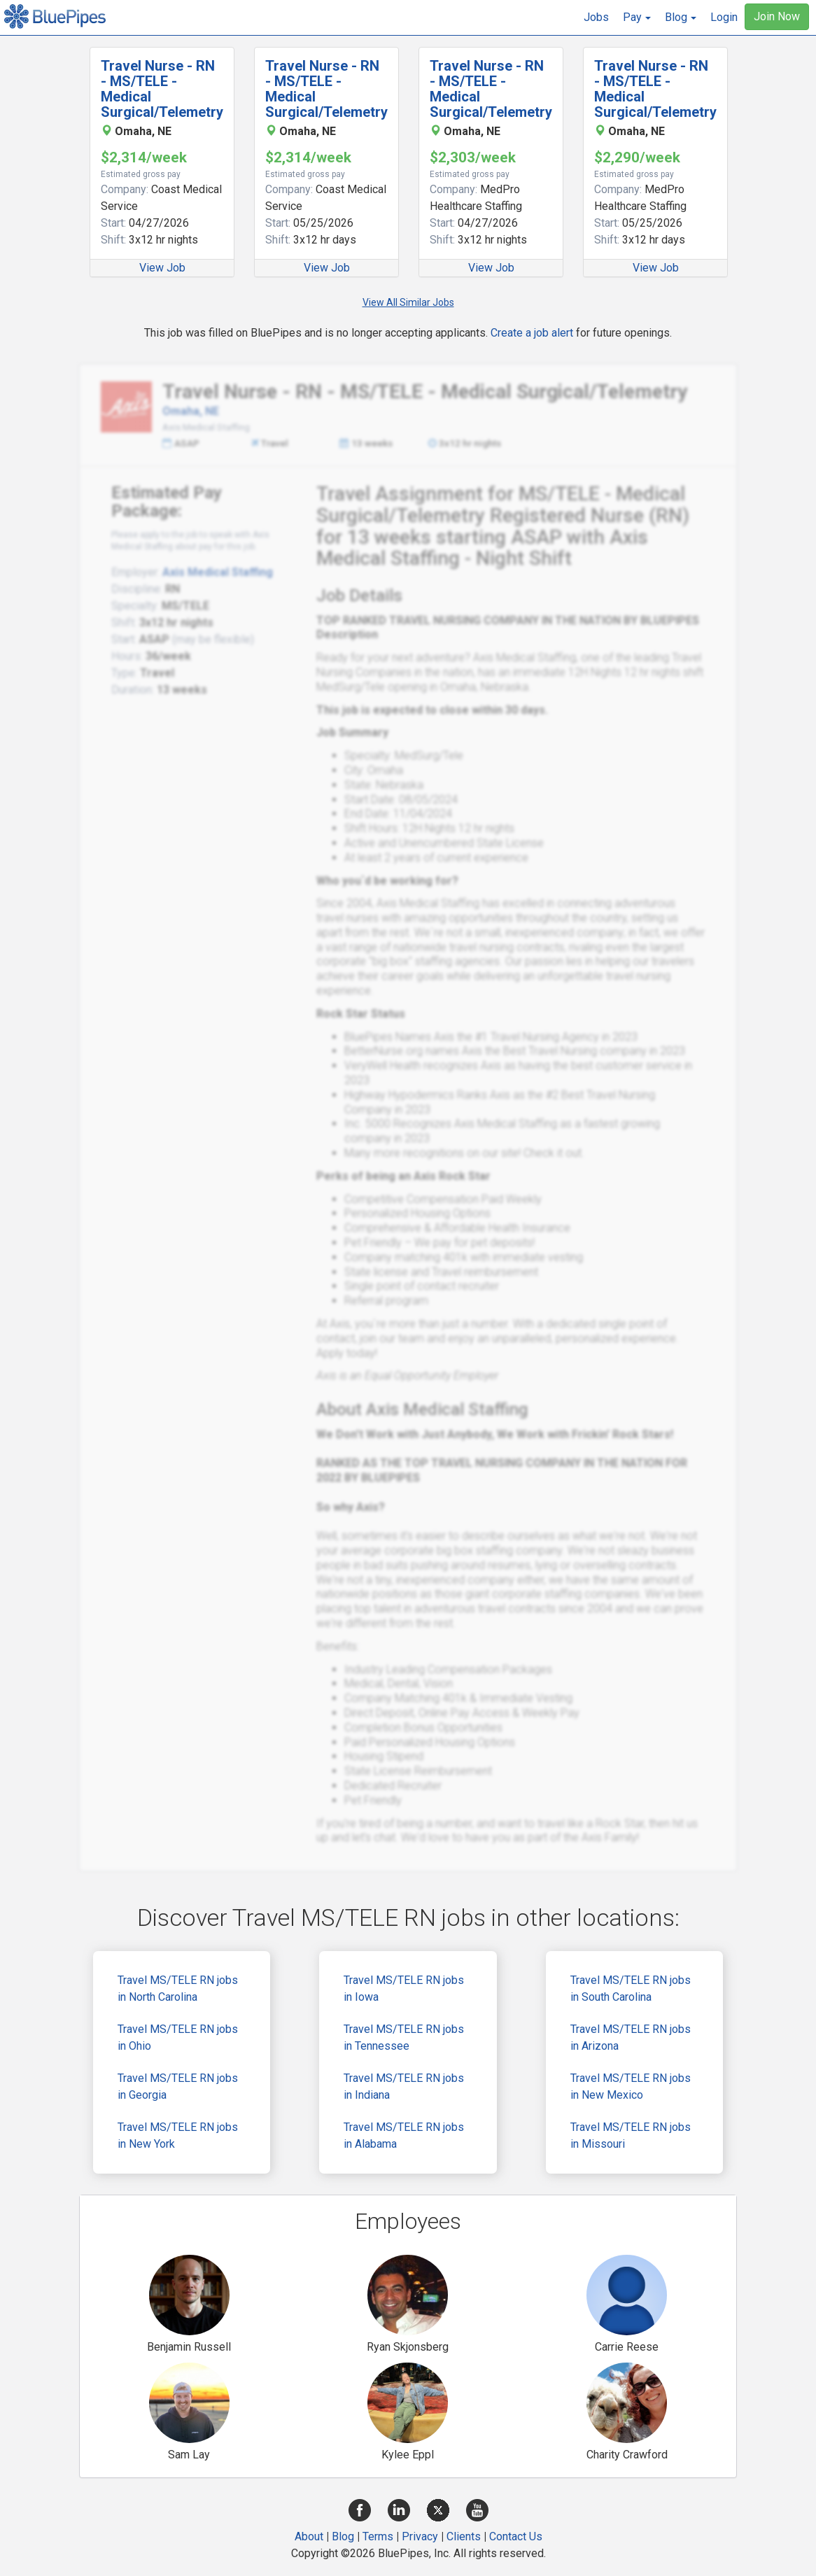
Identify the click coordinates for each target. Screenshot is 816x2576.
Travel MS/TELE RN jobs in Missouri (630, 2135)
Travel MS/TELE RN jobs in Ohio (178, 2037)
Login (724, 17)
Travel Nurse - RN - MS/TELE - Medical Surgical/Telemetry (162, 88)
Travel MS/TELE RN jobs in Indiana (404, 2086)
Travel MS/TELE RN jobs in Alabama (404, 2135)
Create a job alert (532, 332)
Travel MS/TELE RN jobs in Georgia (178, 2086)
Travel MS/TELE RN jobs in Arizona (630, 2037)
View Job (162, 267)
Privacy (420, 2536)
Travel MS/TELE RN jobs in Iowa (404, 1988)
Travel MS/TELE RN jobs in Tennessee (404, 2037)
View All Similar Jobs (408, 302)
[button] (637, 17)
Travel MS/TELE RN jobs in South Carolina (630, 1988)
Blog (343, 2536)
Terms (378, 2536)
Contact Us (515, 2536)
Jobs (596, 17)
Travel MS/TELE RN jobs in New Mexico (630, 2086)
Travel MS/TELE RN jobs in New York (178, 2135)
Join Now (777, 16)
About (309, 2536)
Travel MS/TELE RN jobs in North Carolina (178, 1988)
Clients (463, 2536)
